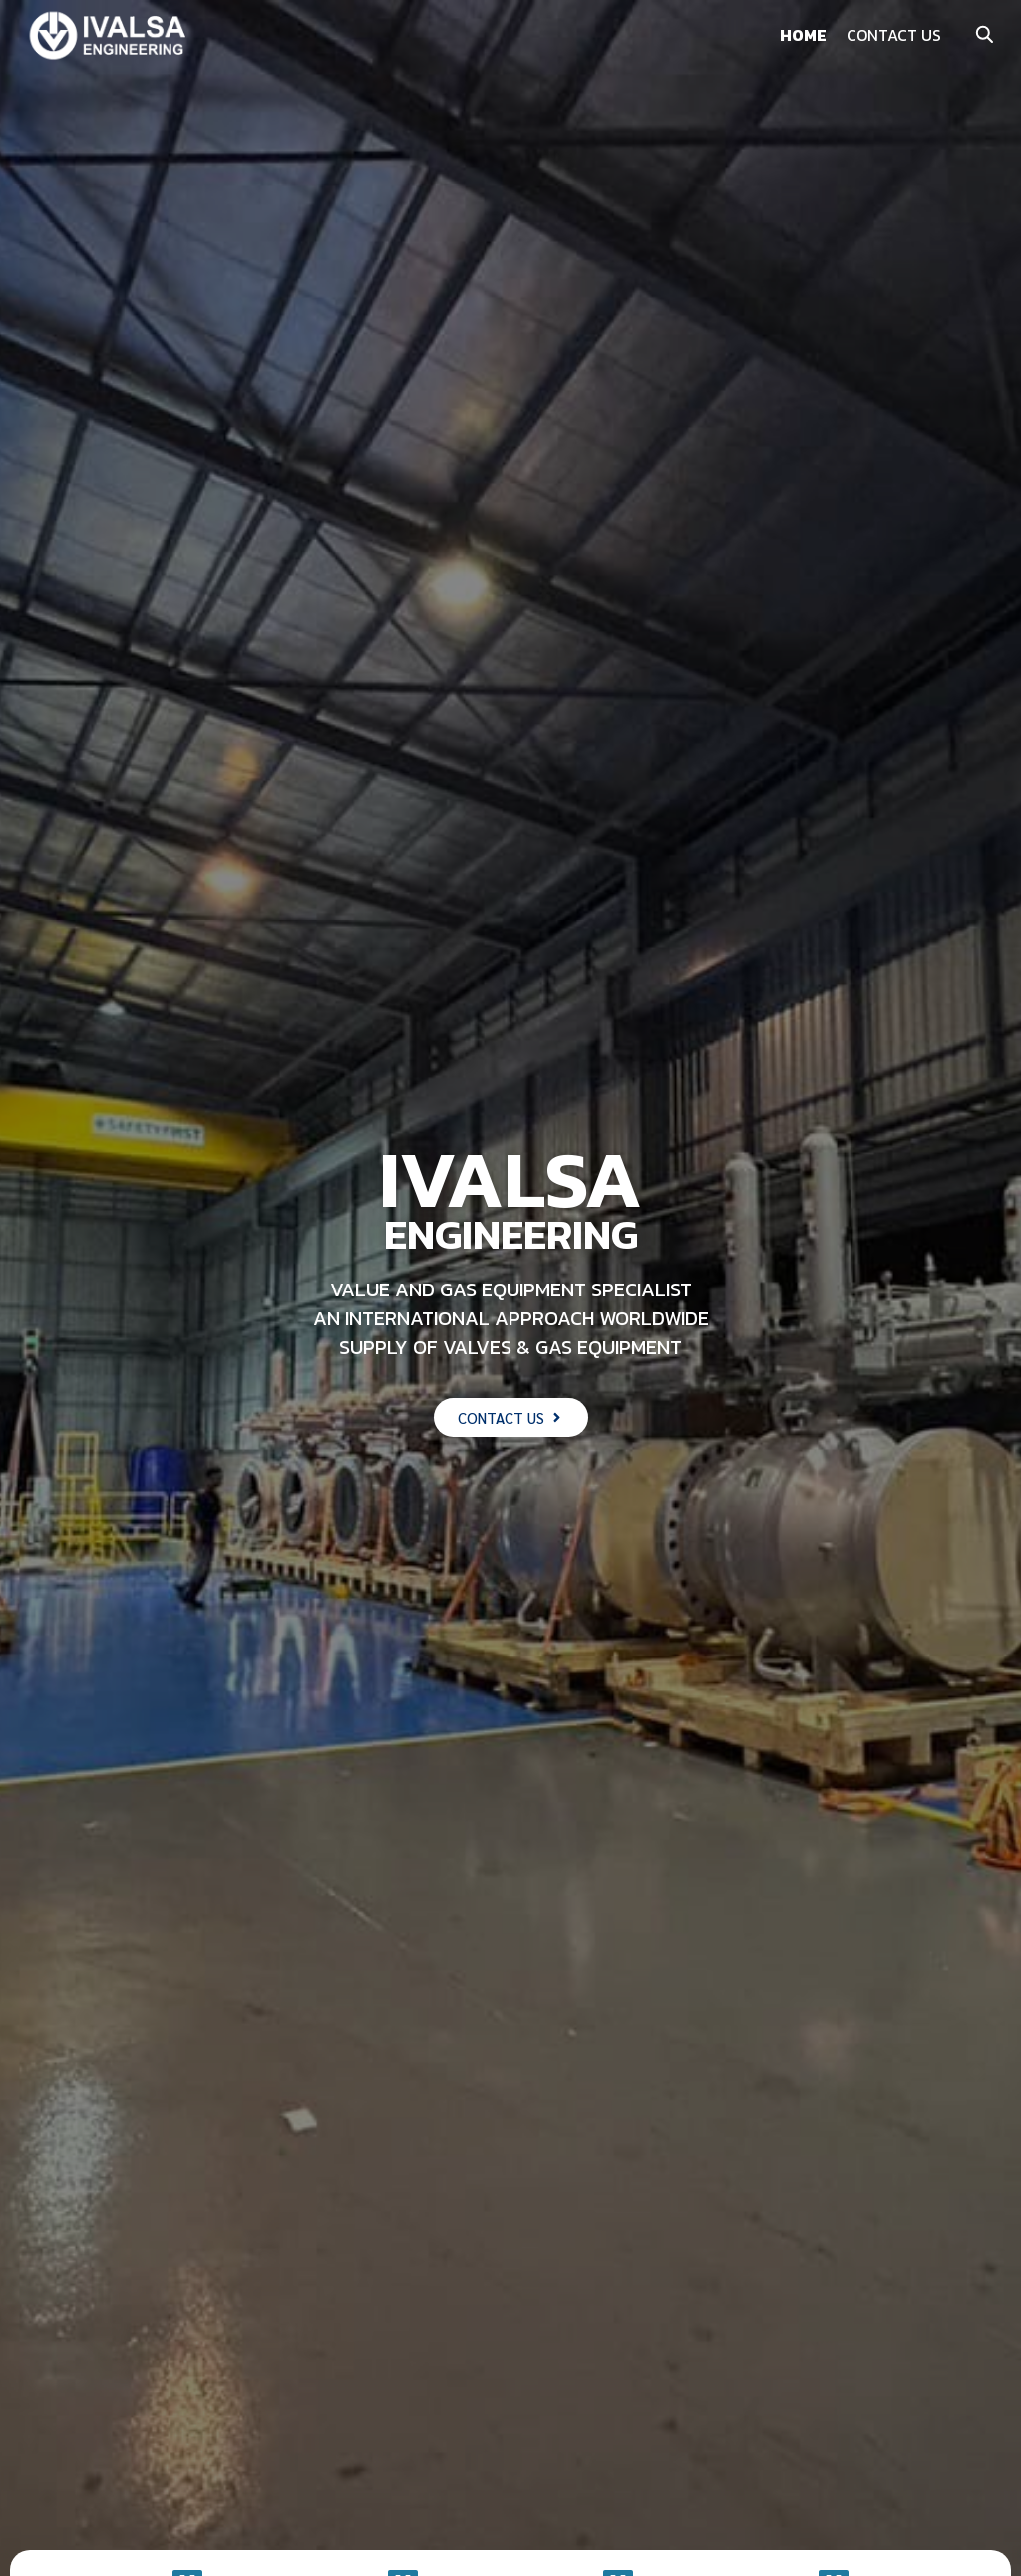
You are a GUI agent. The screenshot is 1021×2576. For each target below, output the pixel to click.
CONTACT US (894, 35)
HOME (803, 35)
